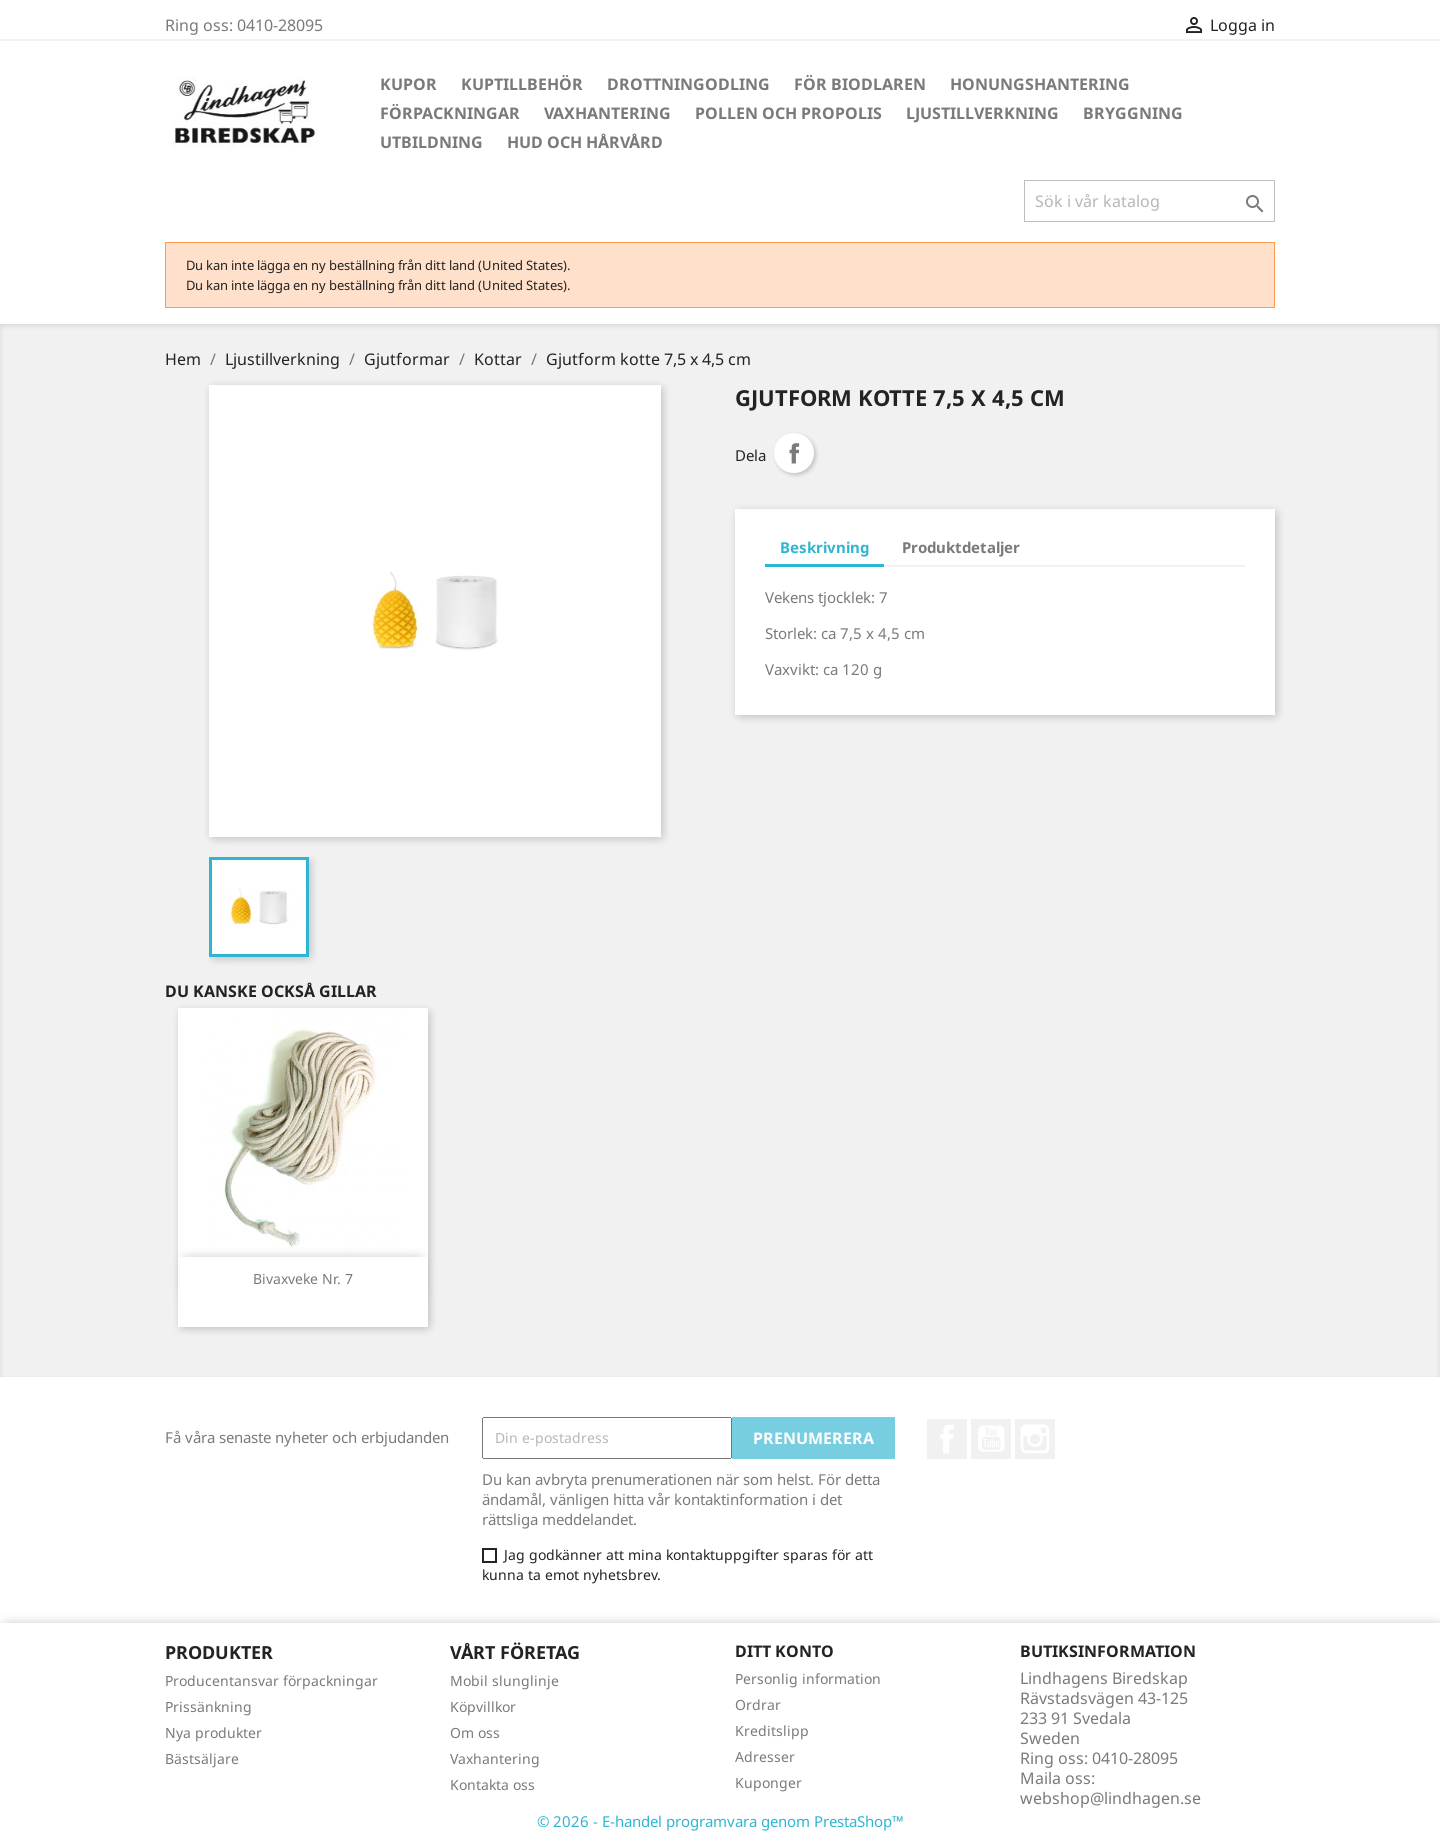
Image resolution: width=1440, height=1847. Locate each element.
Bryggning (1133, 113)
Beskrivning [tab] (824, 547)
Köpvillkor (483, 1706)
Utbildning (431, 142)
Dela (794, 453)
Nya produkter (213, 1732)
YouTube (991, 1439)
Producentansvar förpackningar (271, 1680)
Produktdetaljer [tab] (961, 547)
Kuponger (768, 1782)
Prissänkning (208, 1706)
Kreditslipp (772, 1730)
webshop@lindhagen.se (1110, 1798)
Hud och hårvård (585, 142)
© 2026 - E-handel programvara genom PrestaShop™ (720, 1821)
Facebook (947, 1439)
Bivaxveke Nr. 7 (303, 1278)
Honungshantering (1040, 84)
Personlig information (808, 1678)
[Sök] (1149, 201)
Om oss (475, 1732)
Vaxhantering (607, 113)
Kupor (408, 84)
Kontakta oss (492, 1784)
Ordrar (758, 1704)
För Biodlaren (860, 84)
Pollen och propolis (788, 113)
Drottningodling (688, 84)
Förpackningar (450, 113)
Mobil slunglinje (504, 1680)
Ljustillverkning (982, 113)
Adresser (765, 1756)
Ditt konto (784, 1651)
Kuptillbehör (522, 84)
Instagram (1035, 1439)
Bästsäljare (202, 1758)
